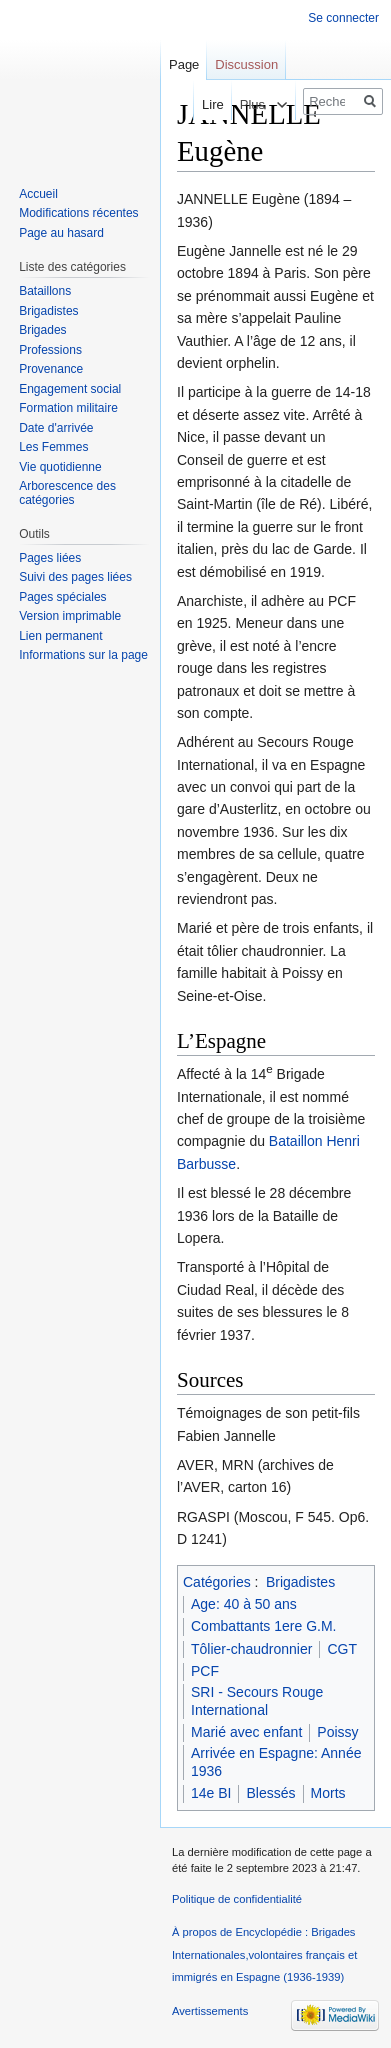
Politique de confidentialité (237, 1899)
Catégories (217, 1582)
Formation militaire (68, 408)
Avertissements (210, 2011)
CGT (342, 1649)
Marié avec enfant (246, 1732)
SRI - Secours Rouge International (257, 1701)
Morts (328, 1793)
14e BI (211, 1793)
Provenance (51, 369)
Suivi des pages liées (75, 577)
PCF (205, 1671)
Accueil (38, 194)
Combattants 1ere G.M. (264, 1626)
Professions (50, 350)
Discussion (246, 64)
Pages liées (50, 558)
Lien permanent (60, 636)
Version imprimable (70, 616)
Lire (196, 104)
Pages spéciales (62, 597)
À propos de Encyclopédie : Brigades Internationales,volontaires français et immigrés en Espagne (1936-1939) (264, 1954)
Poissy (337, 1732)
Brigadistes (300, 1582)
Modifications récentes (78, 213)
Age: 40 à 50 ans (244, 1604)
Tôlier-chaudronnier (251, 1649)
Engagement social (70, 389)
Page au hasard (61, 233)
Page (184, 64)
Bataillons (45, 291)
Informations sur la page (83, 655)
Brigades (42, 330)
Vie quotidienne (60, 467)
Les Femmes (53, 447)
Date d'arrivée (56, 428)
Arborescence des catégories (67, 493)
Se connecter (343, 18)
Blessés (270, 1793)
